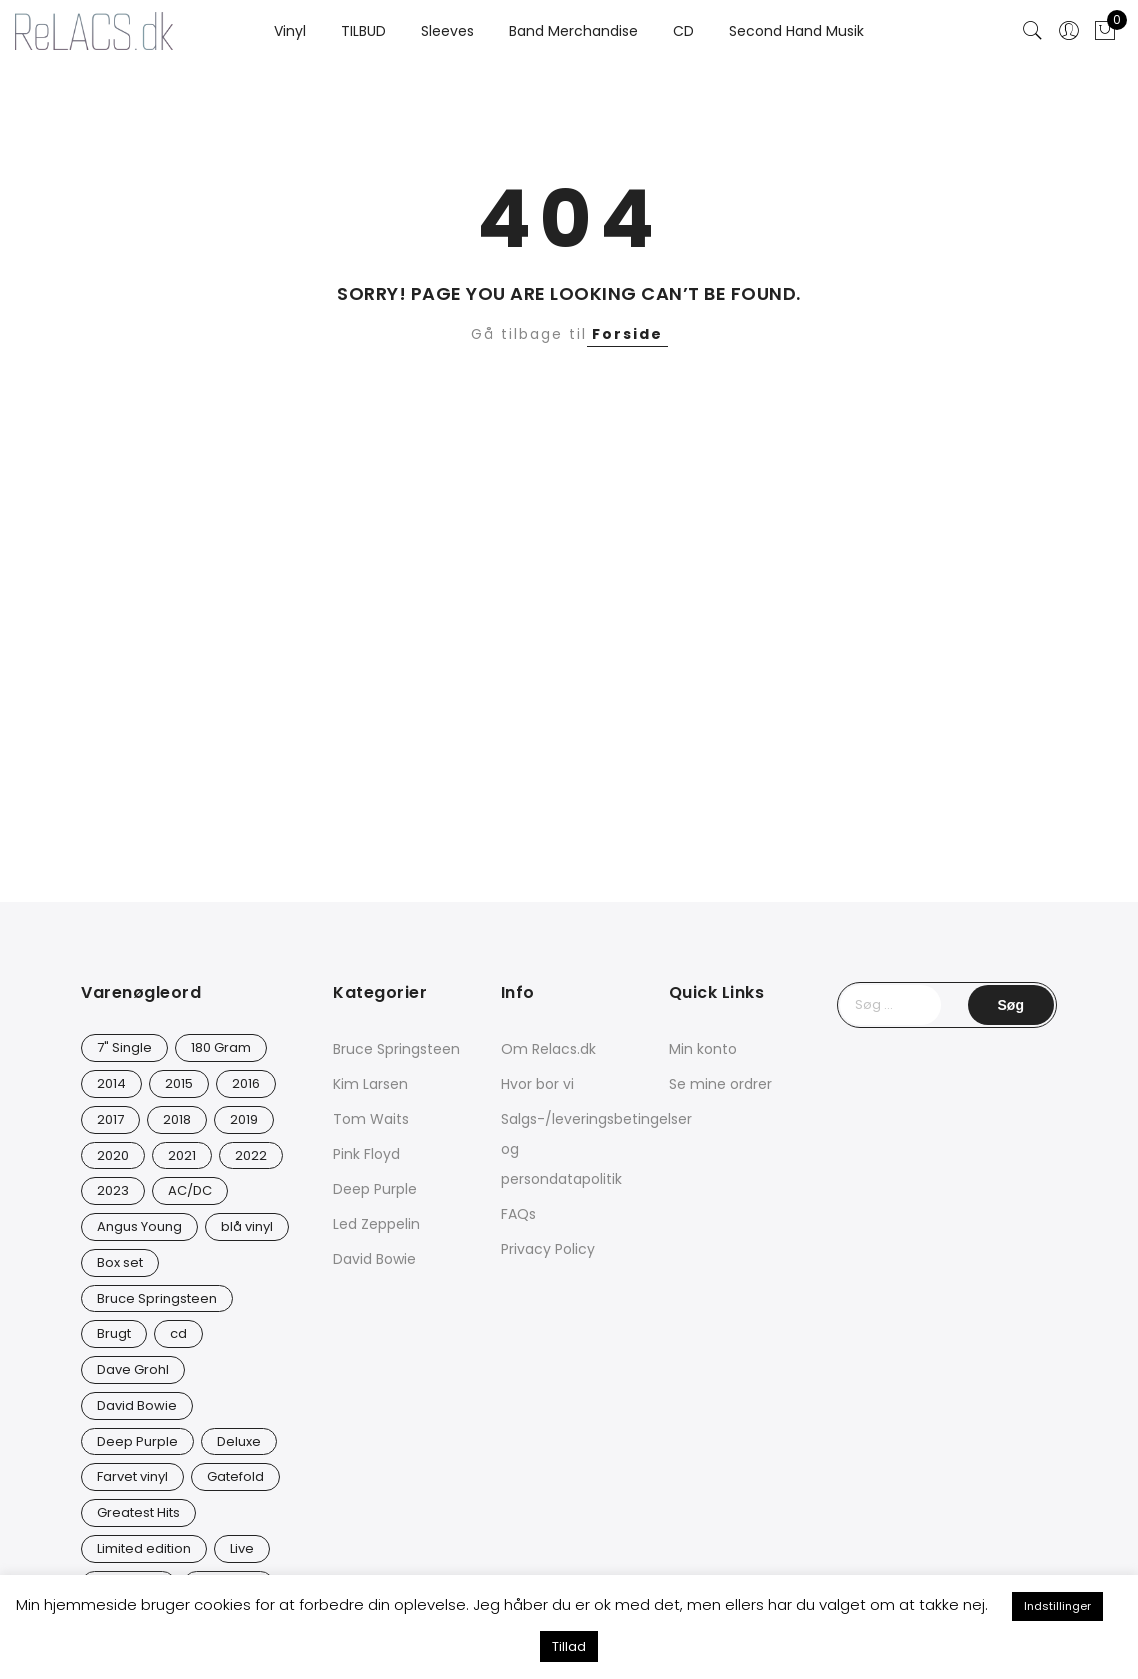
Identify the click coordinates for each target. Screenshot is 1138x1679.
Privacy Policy (548, 1249)
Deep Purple (375, 1189)
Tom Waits (371, 1119)
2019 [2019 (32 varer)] (244, 1119)
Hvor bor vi (537, 1084)
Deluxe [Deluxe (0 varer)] (239, 1441)
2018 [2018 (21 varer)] (177, 1119)
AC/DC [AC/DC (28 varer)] (190, 1190)
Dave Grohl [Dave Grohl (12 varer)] (133, 1369)
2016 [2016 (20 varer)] (246, 1083)
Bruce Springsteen (396, 1049)
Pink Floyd (366, 1154)
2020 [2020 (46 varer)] (113, 1155)
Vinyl (290, 31)
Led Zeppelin (376, 1224)
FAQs (518, 1214)
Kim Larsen (370, 1084)
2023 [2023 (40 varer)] (113, 1190)
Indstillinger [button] (1057, 1606)
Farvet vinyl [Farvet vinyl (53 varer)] (132, 1476)
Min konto (703, 1049)
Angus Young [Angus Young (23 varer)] (139, 1226)
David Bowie (374, 1259)
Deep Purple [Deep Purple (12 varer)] (137, 1441)
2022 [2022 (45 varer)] (251, 1155)
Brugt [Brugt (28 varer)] (114, 1333)
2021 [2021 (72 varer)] (182, 1155)
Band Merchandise (573, 31)
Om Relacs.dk (548, 1049)
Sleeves (447, 31)
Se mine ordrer (720, 1084)
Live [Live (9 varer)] (242, 1548)
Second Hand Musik (796, 31)
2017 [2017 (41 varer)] (110, 1119)
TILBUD (363, 31)
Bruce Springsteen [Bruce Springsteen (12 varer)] (157, 1298)
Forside (627, 334)
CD (683, 31)
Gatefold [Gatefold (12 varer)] (235, 1476)
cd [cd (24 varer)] (178, 1333)
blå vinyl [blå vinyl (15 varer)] (247, 1226)
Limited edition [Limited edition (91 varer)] (144, 1548)
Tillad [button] (569, 1646)
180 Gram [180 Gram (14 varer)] (221, 1047)
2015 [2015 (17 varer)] (179, 1083)
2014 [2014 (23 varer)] (111, 1083)
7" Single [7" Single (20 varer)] (124, 1047)
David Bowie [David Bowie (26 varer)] (137, 1405)
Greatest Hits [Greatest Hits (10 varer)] (138, 1512)
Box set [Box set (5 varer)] (120, 1262)
